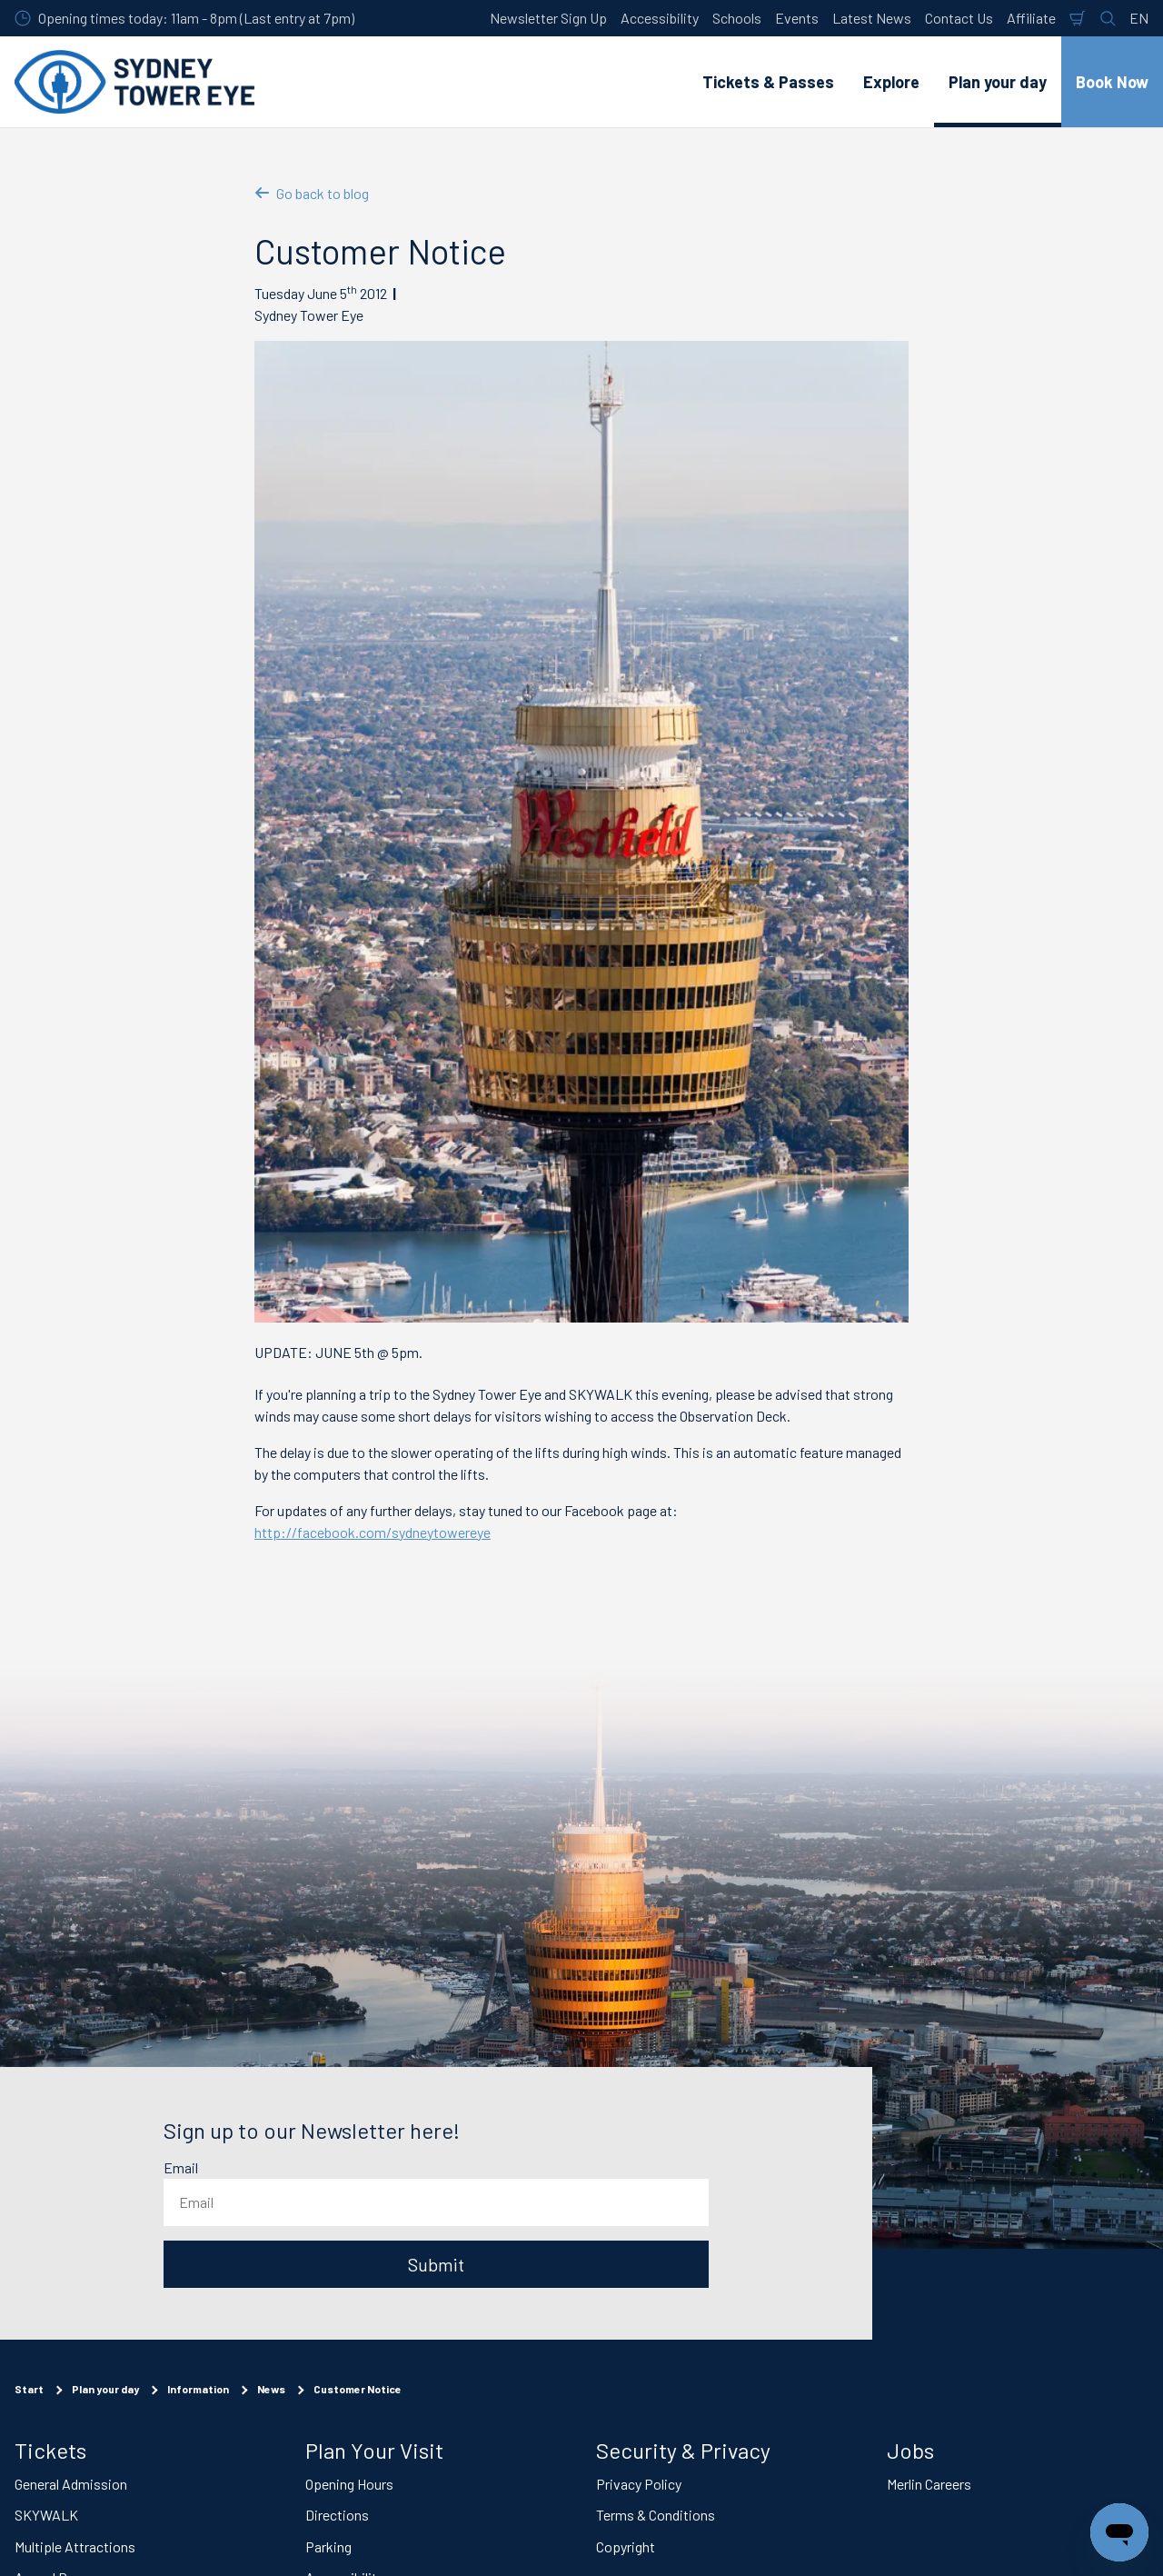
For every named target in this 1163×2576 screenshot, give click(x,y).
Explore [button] (891, 82)
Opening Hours (349, 2482)
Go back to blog (311, 193)
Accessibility (660, 17)
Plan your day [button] (998, 82)
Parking (328, 2545)
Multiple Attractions (75, 2545)
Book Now (1112, 82)
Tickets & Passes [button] (768, 82)
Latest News (871, 17)
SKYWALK (46, 2514)
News (271, 2388)
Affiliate (1031, 17)
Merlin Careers (929, 2482)
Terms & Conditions (655, 2514)
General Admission (71, 2482)
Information (198, 2388)
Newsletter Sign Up (548, 17)
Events (797, 17)
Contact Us (959, 17)
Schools (736, 17)
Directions (337, 2514)
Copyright (625, 2545)
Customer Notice (357, 2388)
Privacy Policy (638, 2482)
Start (29, 2388)
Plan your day (105, 2388)
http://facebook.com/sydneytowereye (372, 1532)
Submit (436, 2264)
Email (181, 2167)
